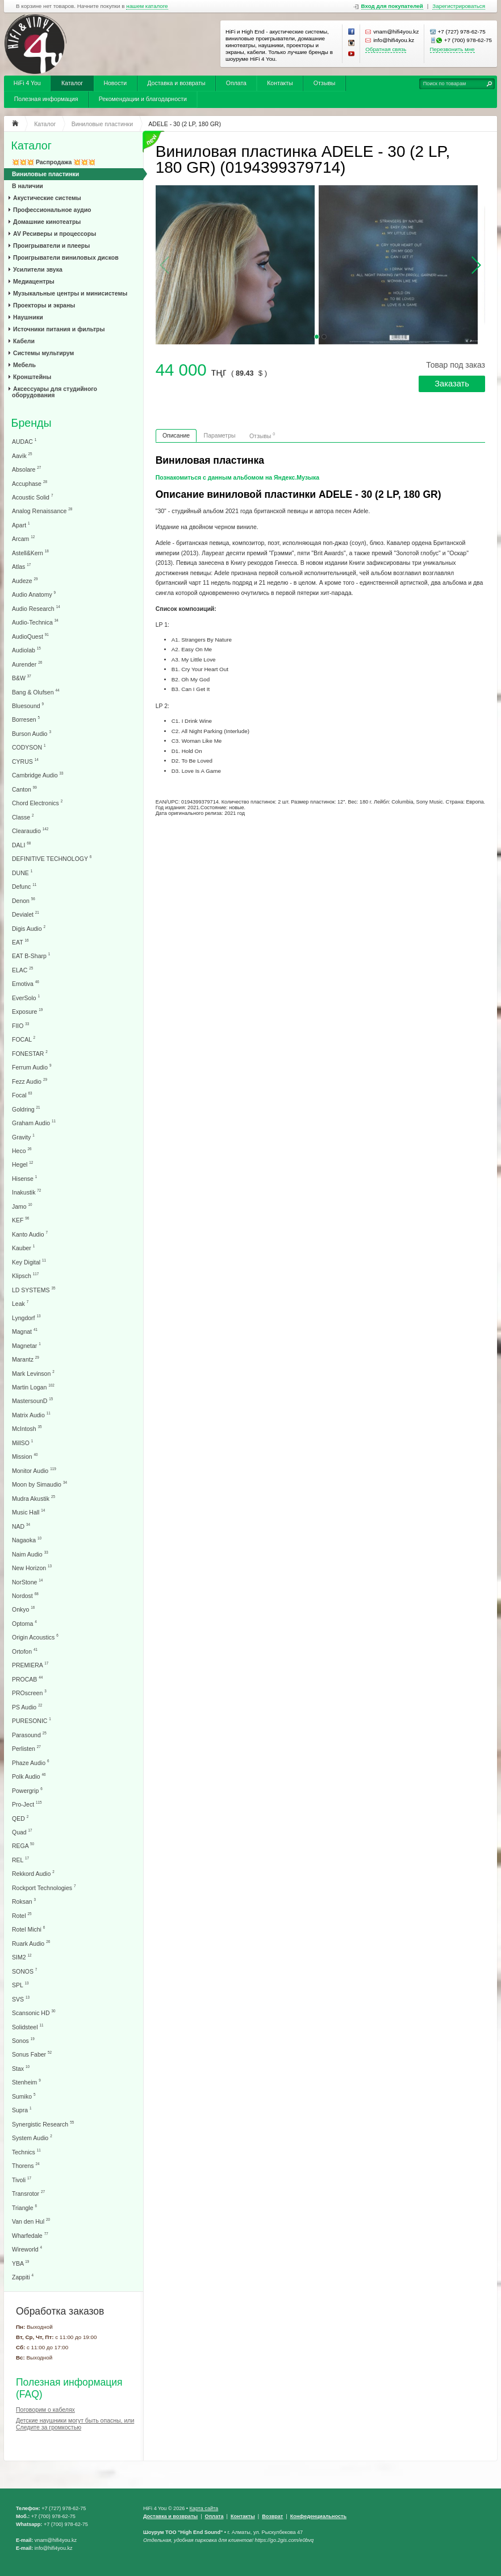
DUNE (22, 872)
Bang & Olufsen (35, 692)
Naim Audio (30, 1554)
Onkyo (23, 1609)
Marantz (25, 1359)
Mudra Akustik (33, 1498)
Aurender (27, 664)
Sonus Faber (32, 2054)
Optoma (24, 1623)
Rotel (21, 1915)
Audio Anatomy (34, 594)
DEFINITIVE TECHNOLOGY (51, 858)
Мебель (24, 364)
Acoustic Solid (32, 497)
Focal (22, 1094)
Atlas (21, 566)
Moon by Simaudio (39, 1484)
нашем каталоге (147, 6)
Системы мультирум (43, 352)
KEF (20, 1220)
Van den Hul (31, 2221)
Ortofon (24, 1651)
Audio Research (36, 608)
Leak (20, 1303)
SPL (20, 1984)
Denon (23, 900)
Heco (21, 1150)
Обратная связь (385, 49)
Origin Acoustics (35, 1637)
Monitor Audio (34, 1470)
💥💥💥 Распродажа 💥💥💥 (53, 162)
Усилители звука (37, 269)
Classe (23, 817)
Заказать (452, 383)
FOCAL (23, 1039)
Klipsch (25, 1275)
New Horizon (32, 1567)
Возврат (272, 2516)
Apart (21, 524)
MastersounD (32, 1400)
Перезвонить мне (452, 49)
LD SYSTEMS (33, 1289)
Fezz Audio (29, 1081)
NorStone (27, 1581)
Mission (25, 1456)
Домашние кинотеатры (47, 221)
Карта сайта (204, 2508)
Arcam (23, 538)
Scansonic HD (33, 2012)
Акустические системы (47, 197)
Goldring (26, 1109)
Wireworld (27, 2249)
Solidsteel (27, 2026)
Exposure (27, 1011)
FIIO (20, 1025)
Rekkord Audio (33, 1873)
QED (20, 1818)
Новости (115, 83)
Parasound (29, 1734)
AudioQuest (30, 636)
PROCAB (27, 1679)
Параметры (220, 435)
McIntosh (27, 1428)
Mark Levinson (33, 1373)
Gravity (23, 1137)
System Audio (32, 2137)
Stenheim (26, 2082)
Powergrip (27, 1790)
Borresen (26, 719)
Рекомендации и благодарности (143, 98)
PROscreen (29, 1692)
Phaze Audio (30, 1762)
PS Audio (27, 1707)
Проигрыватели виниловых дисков (66, 257)
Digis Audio (28, 928)
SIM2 (21, 1957)
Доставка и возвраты (176, 83)
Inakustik (26, 1192)
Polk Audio (29, 1776)
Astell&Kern (30, 552)
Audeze (25, 580)
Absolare (26, 469)
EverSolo (26, 997)
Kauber (23, 1247)
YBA (20, 2263)
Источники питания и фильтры (59, 329)
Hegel (22, 1164)
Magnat (24, 1331)
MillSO (22, 1442)
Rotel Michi (28, 1929)
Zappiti (23, 2276)
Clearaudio (30, 830)
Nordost (25, 1595)
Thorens (25, 2165)
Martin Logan (33, 1387)
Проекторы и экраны (44, 305)
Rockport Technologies (44, 1887)
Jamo (22, 1206)
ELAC (22, 969)
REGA (23, 1845)
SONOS (24, 1971)
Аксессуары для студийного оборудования (54, 391)
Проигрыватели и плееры (51, 245)
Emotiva (25, 983)
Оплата (236, 83)
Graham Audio (34, 1122)
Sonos (23, 2040)
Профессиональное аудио (52, 209)
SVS (21, 1999)
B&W (21, 677)
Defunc (24, 886)
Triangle (24, 2207)
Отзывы (324, 83)
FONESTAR (30, 1053)
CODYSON (29, 747)
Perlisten (26, 1748)
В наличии (27, 185)
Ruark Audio (31, 1943)
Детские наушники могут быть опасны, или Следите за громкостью (75, 2424)
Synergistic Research (43, 2124)
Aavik (22, 455)
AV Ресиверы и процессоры (54, 233)
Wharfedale (30, 2235)
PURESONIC (31, 1720)
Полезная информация (46, 98)
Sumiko (23, 2096)
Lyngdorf (26, 1317)
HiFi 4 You (27, 83)
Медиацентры (34, 281)
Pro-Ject (27, 1804)
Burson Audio (31, 733)
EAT (20, 942)
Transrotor (28, 2193)
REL (20, 1859)
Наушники (28, 317)
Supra (21, 2109)
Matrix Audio (31, 1414)
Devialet (25, 914)
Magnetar (26, 1345)
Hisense (24, 1178)
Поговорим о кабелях (45, 2409)
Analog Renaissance (42, 510)
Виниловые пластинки (45, 173)
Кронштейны (32, 376)
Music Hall (28, 1512)
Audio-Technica (35, 622)
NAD (21, 1526)
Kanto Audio (30, 1234)
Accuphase (29, 483)
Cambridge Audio (37, 775)
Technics (26, 2151)
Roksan (24, 1901)
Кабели (24, 341)
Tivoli (21, 2179)
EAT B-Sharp (31, 955)
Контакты (280, 83)
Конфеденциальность (318, 2516)
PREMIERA (30, 1664)
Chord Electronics (37, 802)
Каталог (72, 83)
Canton (24, 789)
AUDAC (24, 441)
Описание (176, 435)
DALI (21, 844)
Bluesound (28, 705)
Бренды (31, 423)
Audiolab (26, 650)
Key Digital (29, 1262)
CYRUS (25, 761)
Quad (22, 1832)
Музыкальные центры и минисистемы (70, 293)
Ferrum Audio (31, 1067)
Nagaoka (26, 1539)
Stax (21, 2068)
